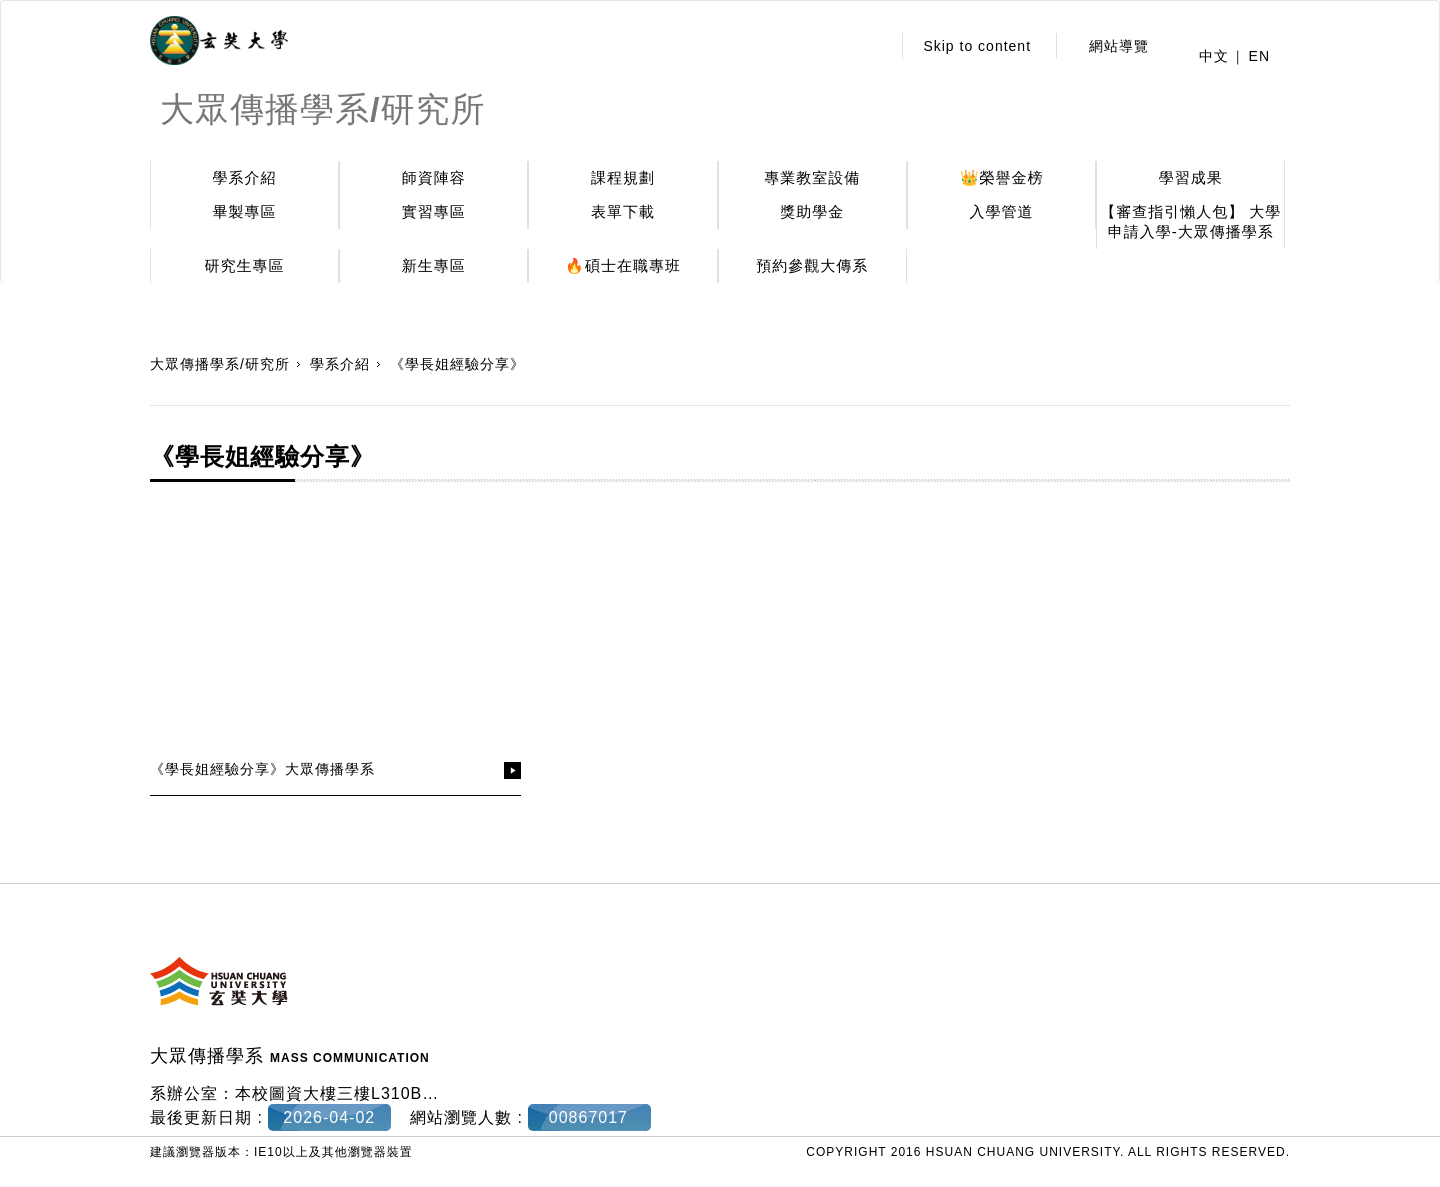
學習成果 (1191, 177)
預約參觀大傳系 (812, 265)
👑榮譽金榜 (1002, 177)
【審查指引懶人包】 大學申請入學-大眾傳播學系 (1190, 221)
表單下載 (623, 211)
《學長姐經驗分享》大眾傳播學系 (262, 769)
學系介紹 (245, 177)
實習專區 (434, 211)
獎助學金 (812, 211)
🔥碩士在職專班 (623, 265)
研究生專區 (245, 265)
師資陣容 (434, 177)
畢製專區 (245, 211)
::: (870, 46)
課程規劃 (623, 177)
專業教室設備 (812, 177)
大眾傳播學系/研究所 (220, 364)
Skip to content (977, 46)
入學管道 (1002, 211)
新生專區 (434, 265)
